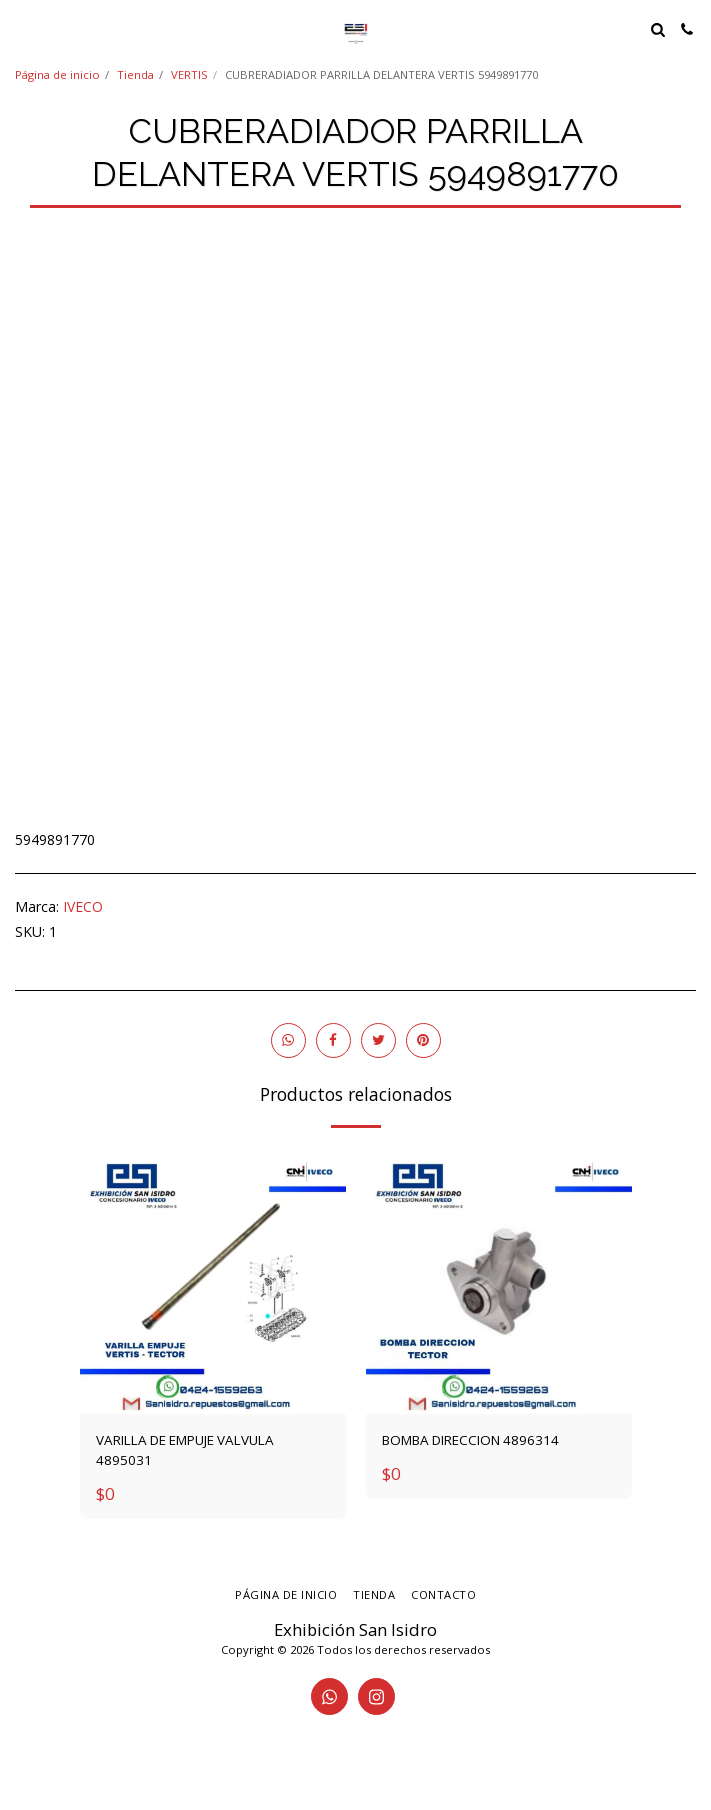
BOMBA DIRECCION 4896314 (470, 1440)
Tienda (135, 74)
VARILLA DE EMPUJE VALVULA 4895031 (185, 1450)
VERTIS (189, 74)
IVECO (83, 906)
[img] (213, 1281)
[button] (22, 28)
